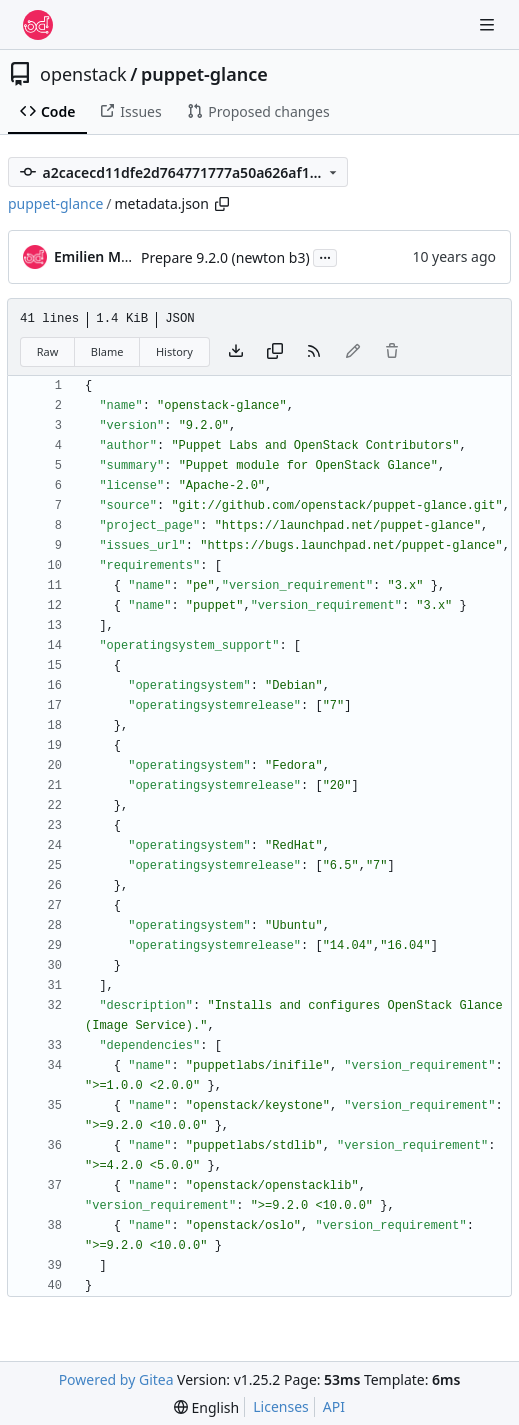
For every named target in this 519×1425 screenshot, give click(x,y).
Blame (107, 351)
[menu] (206, 1407)
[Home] (38, 25)
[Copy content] (275, 352)
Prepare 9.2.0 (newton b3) (225, 257)
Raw (48, 351)
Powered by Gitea (116, 1379)
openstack (83, 74)
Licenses (281, 1406)
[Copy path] (222, 204)
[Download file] (236, 352)
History (174, 351)
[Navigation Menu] (489, 24)
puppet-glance (204, 74)
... (325, 256)
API (334, 1406)
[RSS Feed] (314, 352)
